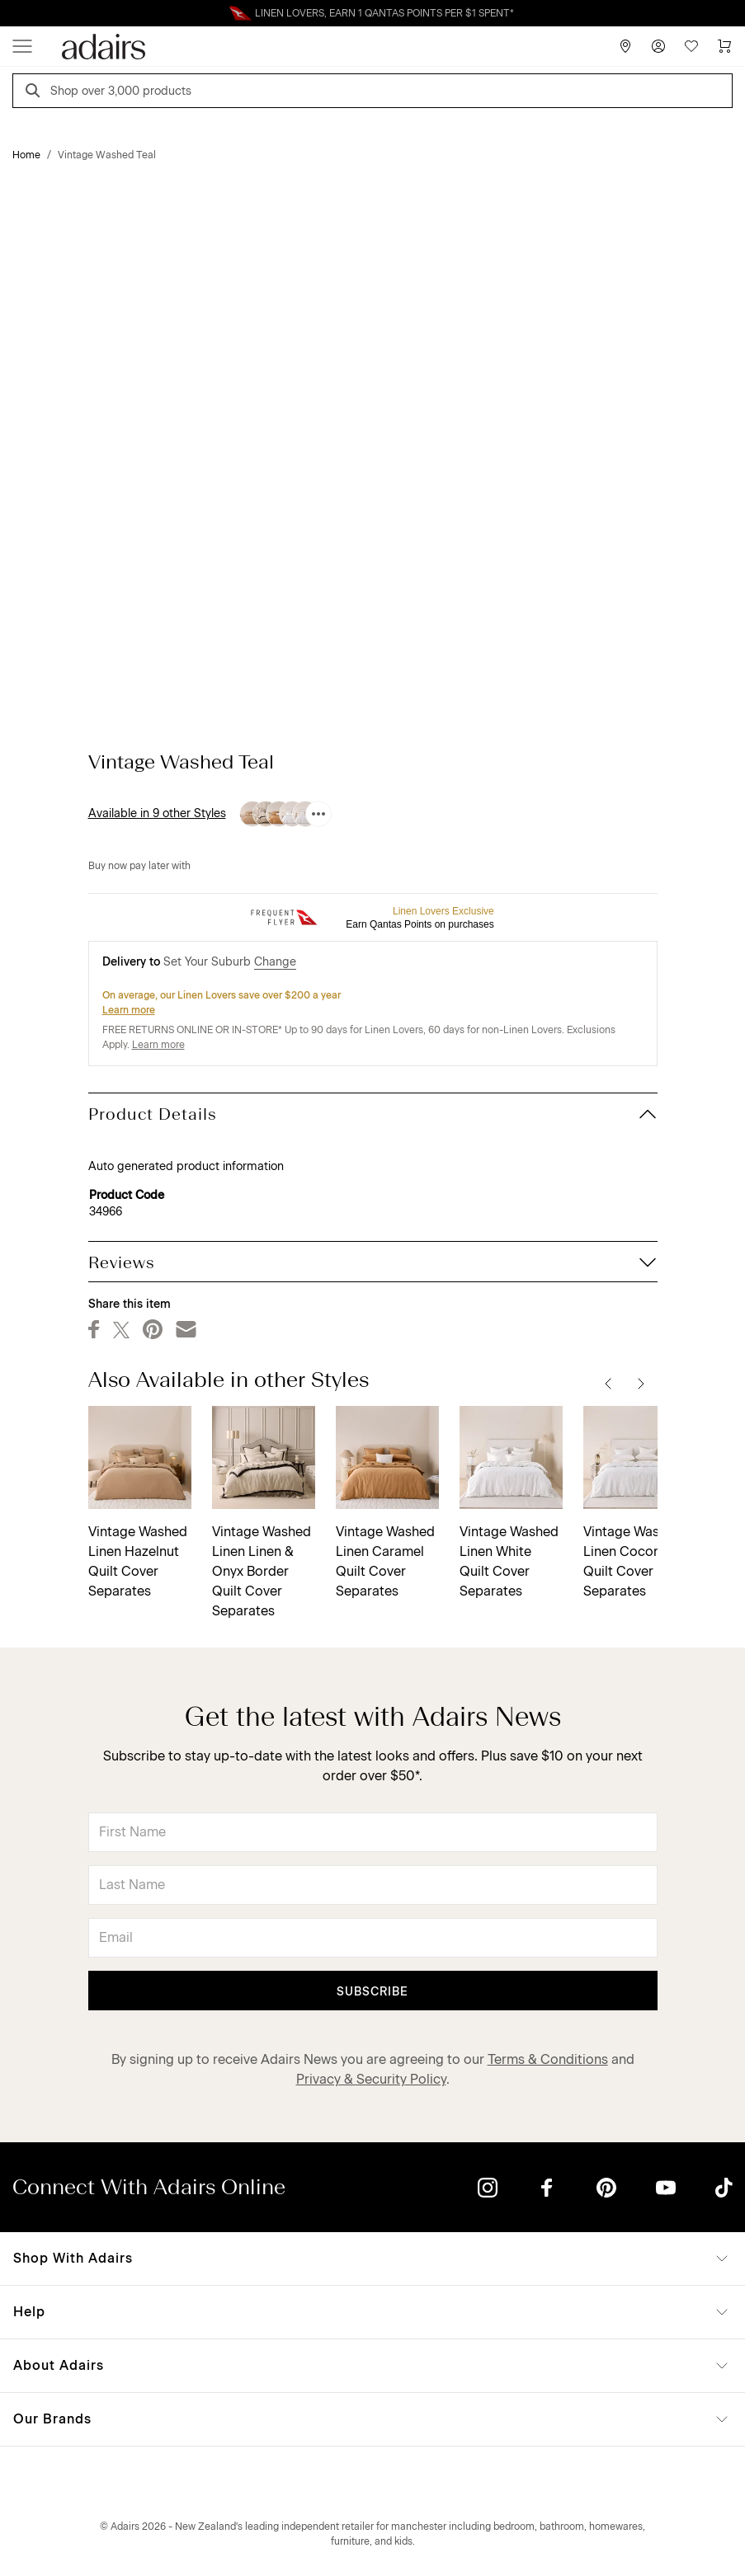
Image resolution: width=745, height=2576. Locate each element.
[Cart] (724, 46)
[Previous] (608, 1382)
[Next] (641, 1382)
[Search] (35, 93)
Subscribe (372, 1992)
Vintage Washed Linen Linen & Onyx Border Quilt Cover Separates (261, 1571)
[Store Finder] (625, 46)
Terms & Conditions (548, 2059)
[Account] (658, 46)
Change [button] (275, 962)
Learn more (128, 1010)
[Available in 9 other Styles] (318, 814)
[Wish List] (691, 46)
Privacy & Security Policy (371, 2079)
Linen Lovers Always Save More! (372, 13)
